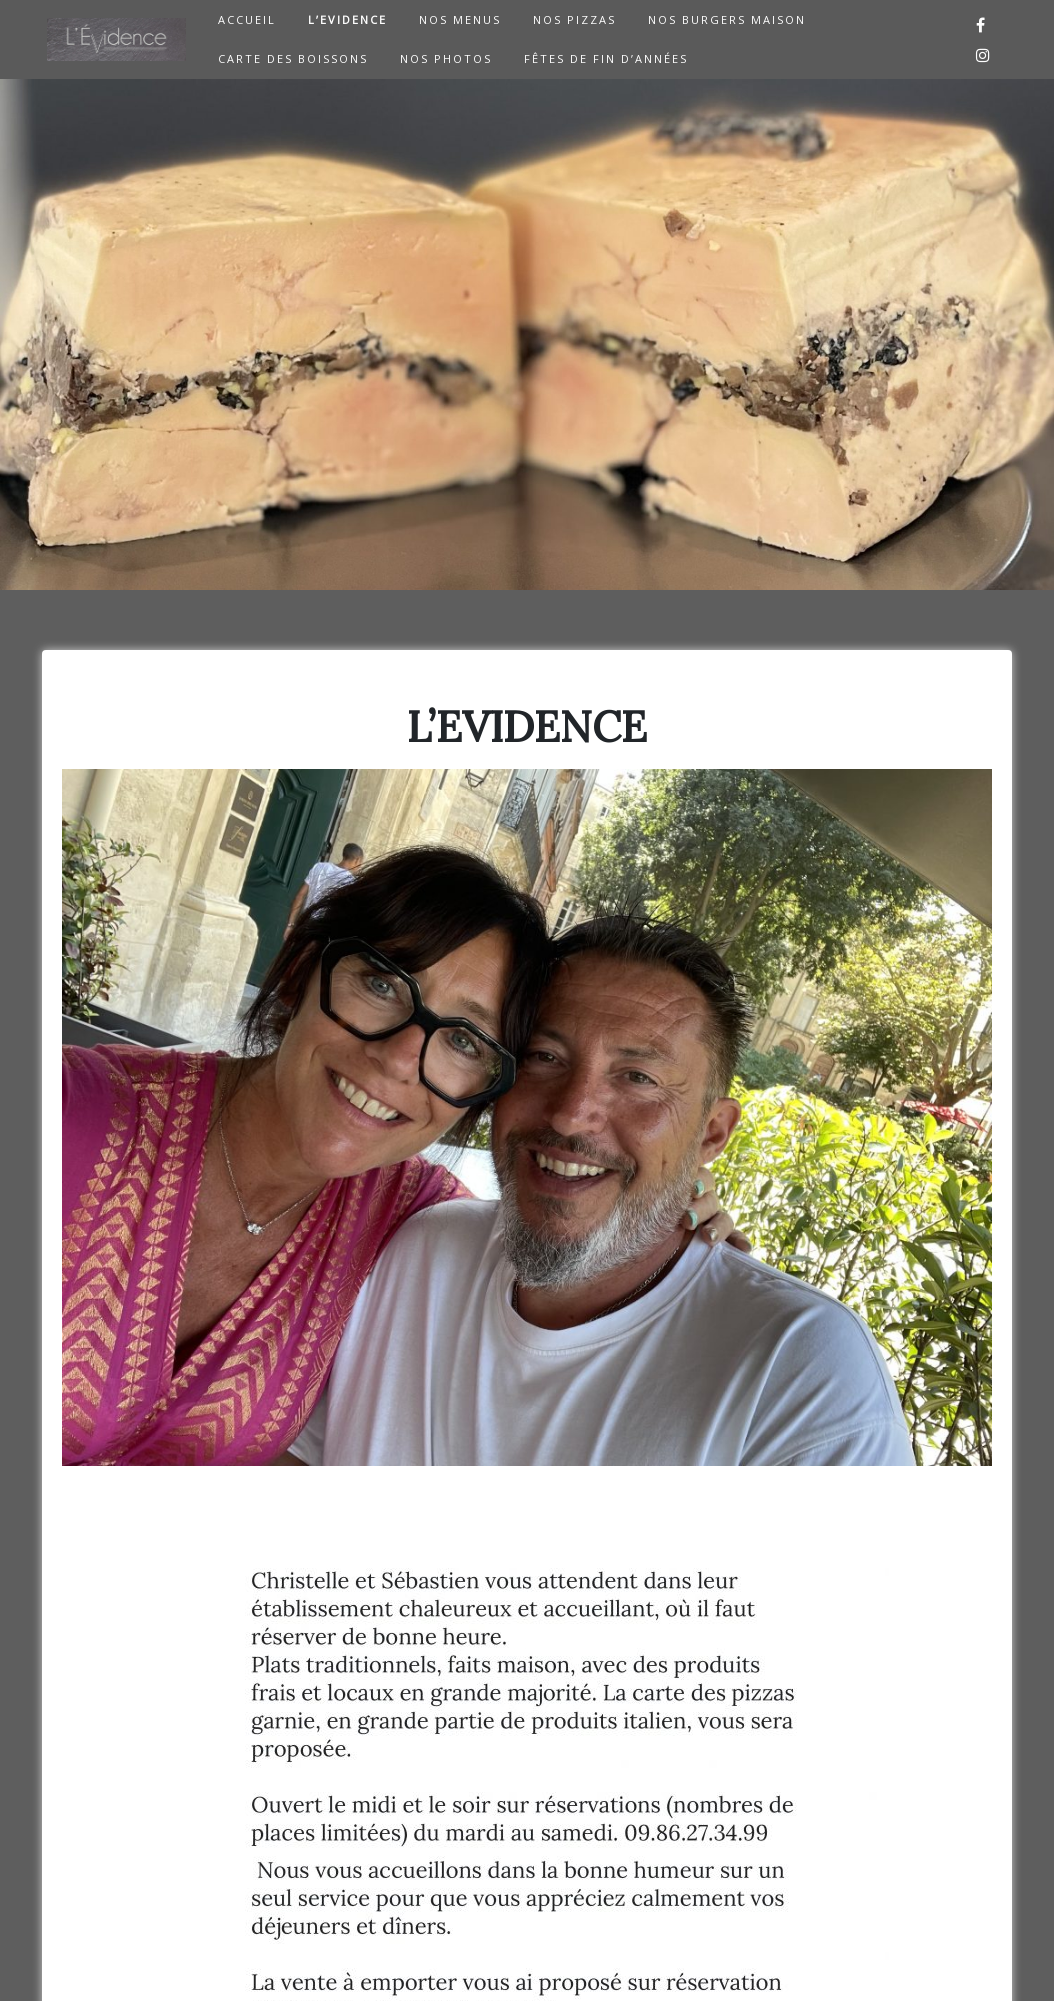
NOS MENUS (460, 19)
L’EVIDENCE (347, 19)
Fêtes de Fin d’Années (606, 58)
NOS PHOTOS (446, 58)
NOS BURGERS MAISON (727, 19)
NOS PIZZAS (574, 19)
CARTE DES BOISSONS (293, 58)
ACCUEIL (247, 19)
